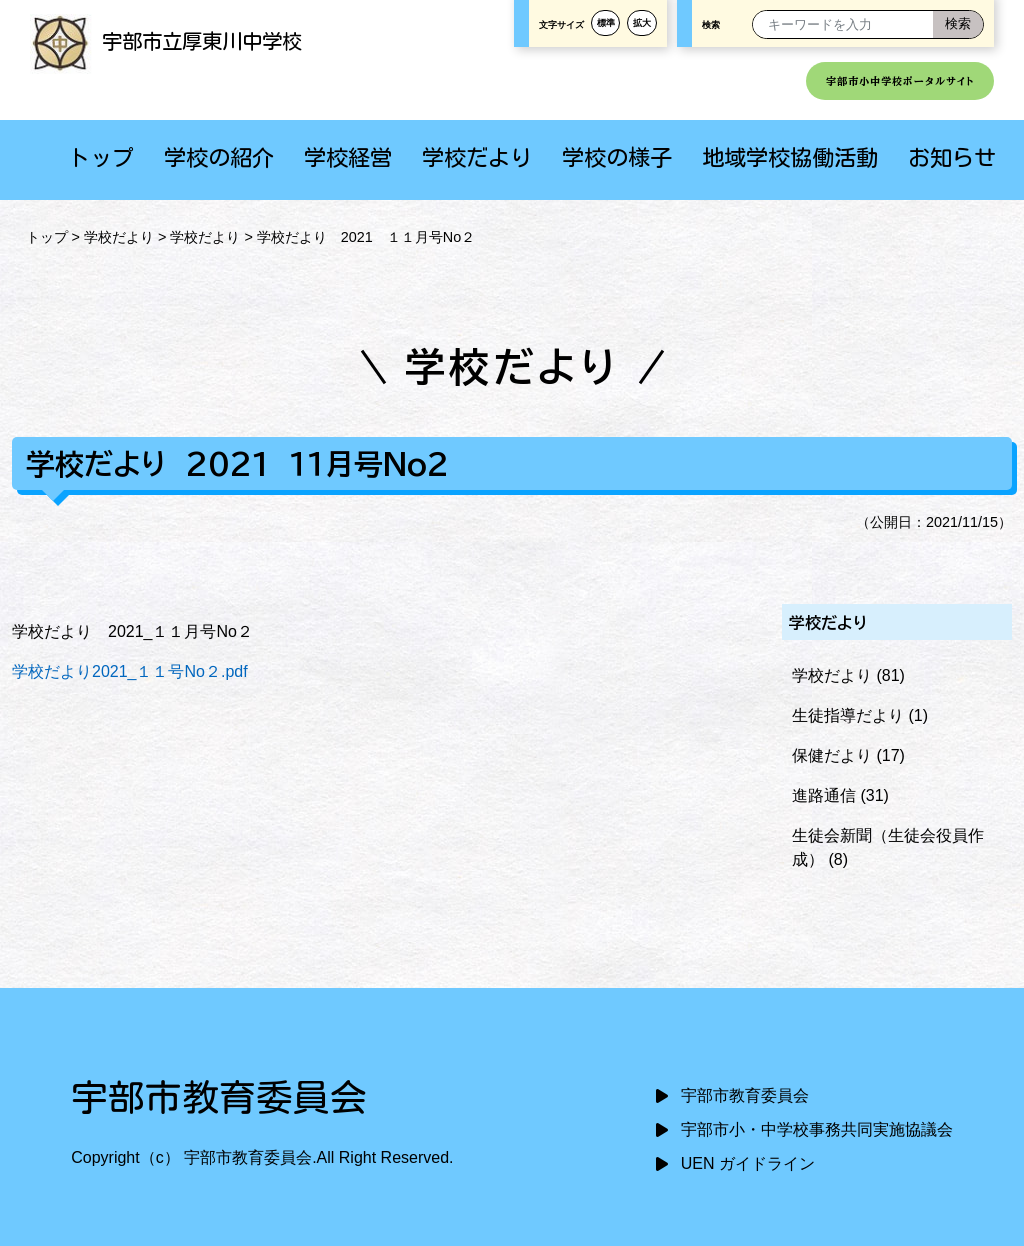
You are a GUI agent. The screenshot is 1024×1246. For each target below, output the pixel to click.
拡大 (642, 23)
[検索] (958, 24)
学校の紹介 (219, 157)
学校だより (477, 157)
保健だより (832, 755)
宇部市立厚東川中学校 (166, 41)
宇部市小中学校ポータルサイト (900, 81)
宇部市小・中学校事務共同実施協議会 (817, 1129)
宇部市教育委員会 (745, 1095)
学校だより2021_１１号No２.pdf (130, 671)
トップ (101, 157)
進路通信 (824, 795)
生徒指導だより (848, 715)
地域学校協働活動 (790, 157)
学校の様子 (617, 157)
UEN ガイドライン (748, 1163)
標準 (606, 23)
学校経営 (348, 157)
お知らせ (952, 157)
